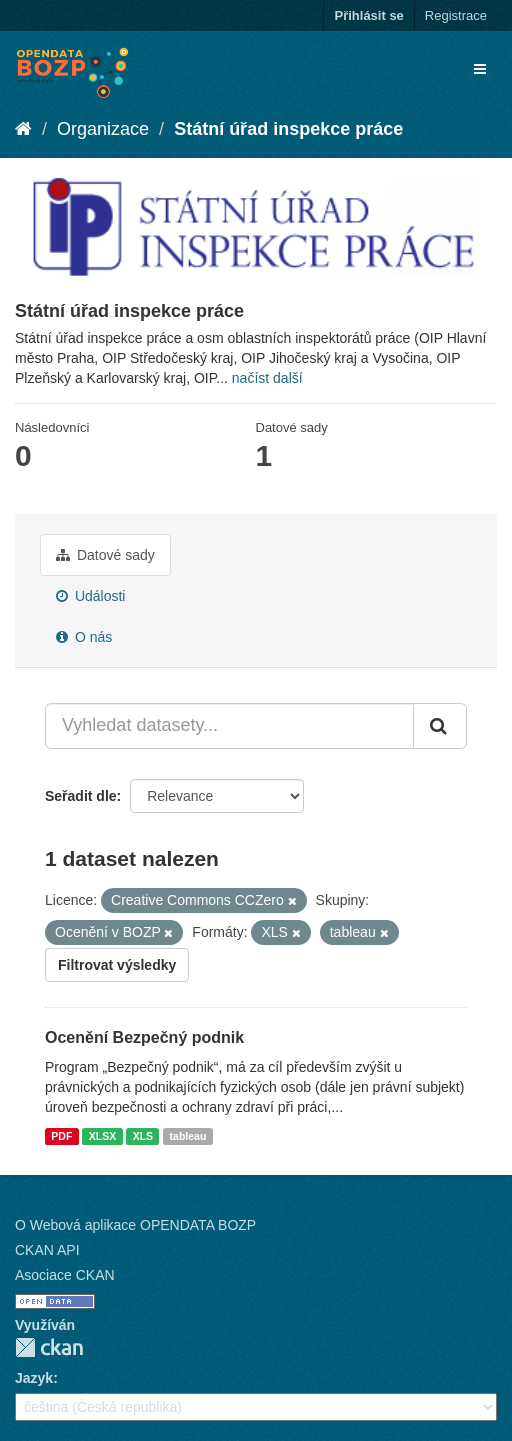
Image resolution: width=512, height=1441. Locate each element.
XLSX (102, 1136)
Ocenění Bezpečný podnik (144, 1037)
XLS (143, 1136)
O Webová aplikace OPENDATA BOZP (135, 1225)
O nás (84, 637)
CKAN (49, 1347)
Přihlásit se (368, 15)
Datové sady (105, 555)
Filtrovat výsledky (117, 965)
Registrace (456, 15)
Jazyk (34, 1378)
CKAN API (47, 1250)
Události (90, 596)
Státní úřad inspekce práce (288, 129)
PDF (61, 1136)
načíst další (267, 378)
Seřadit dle (81, 796)
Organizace (103, 129)
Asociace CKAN (65, 1275)
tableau (188, 1136)
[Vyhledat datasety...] (229, 726)
